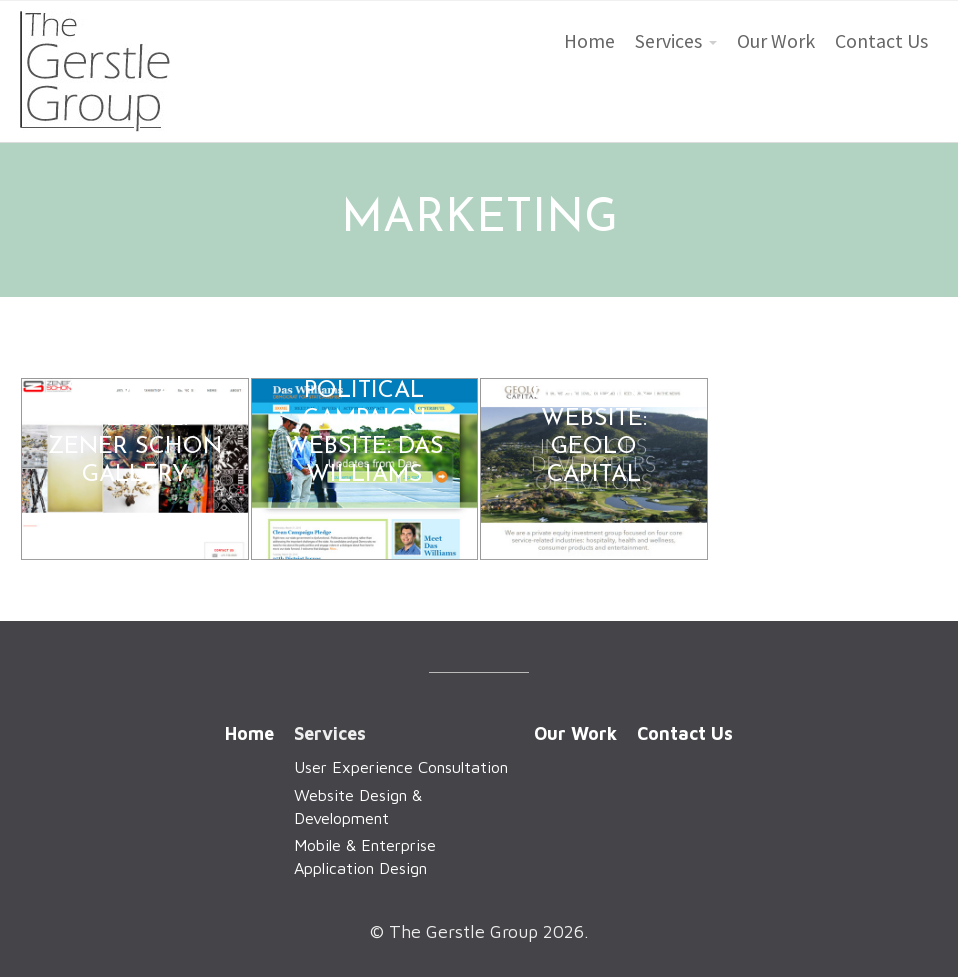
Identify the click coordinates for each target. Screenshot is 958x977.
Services (668, 41)
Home (589, 41)
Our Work (776, 41)
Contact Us (881, 41)
